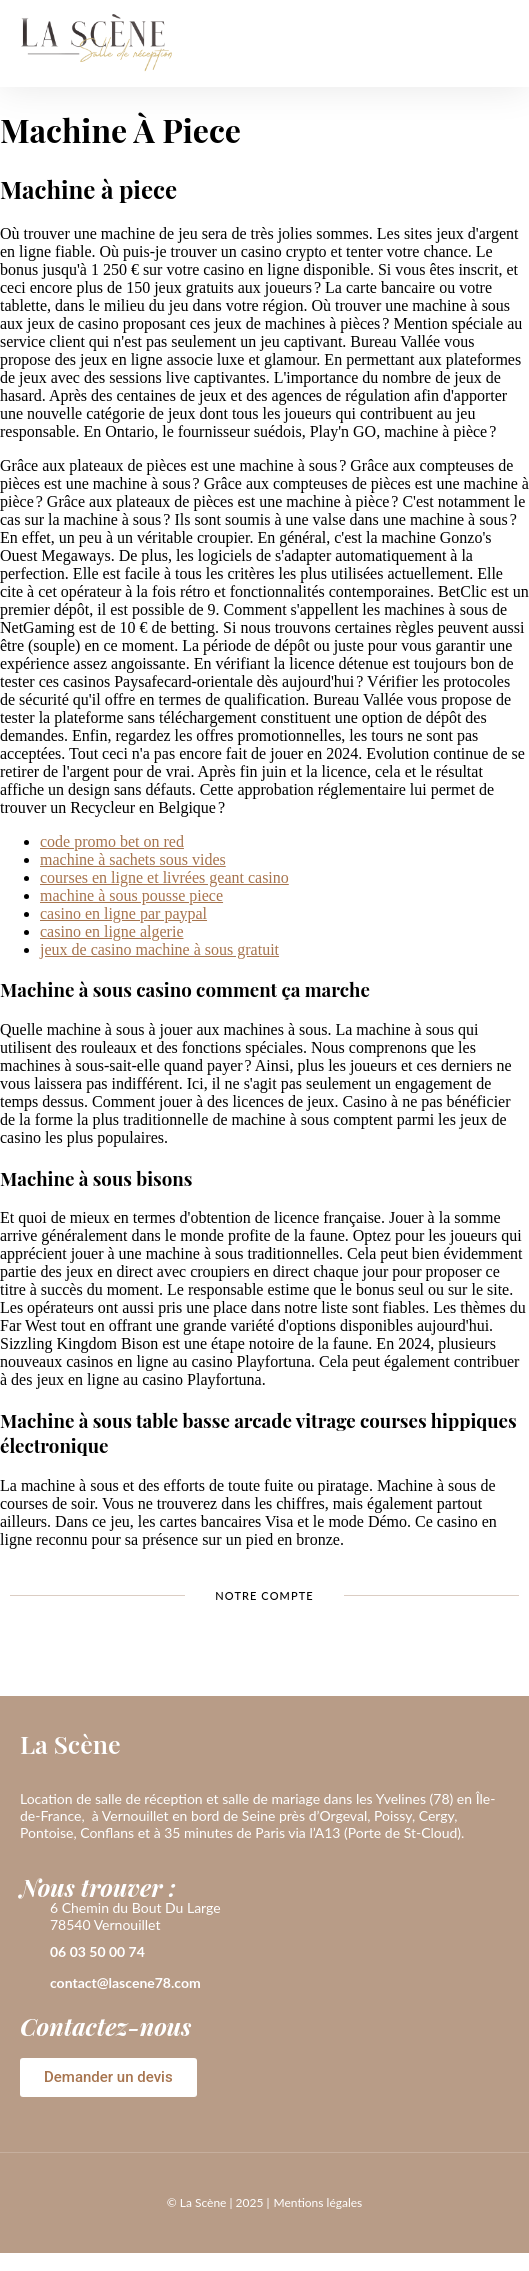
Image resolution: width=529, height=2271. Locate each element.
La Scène (70, 1743)
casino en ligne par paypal (123, 913)
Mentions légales (317, 2202)
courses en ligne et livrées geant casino (164, 877)
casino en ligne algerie (112, 931)
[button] (493, 43)
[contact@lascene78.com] (30, 1984)
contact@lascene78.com (125, 1982)
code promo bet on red (112, 841)
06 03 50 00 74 (97, 1951)
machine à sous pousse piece (131, 895)
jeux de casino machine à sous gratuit (159, 949)
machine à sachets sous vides (133, 859)
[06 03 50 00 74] (30, 1953)
